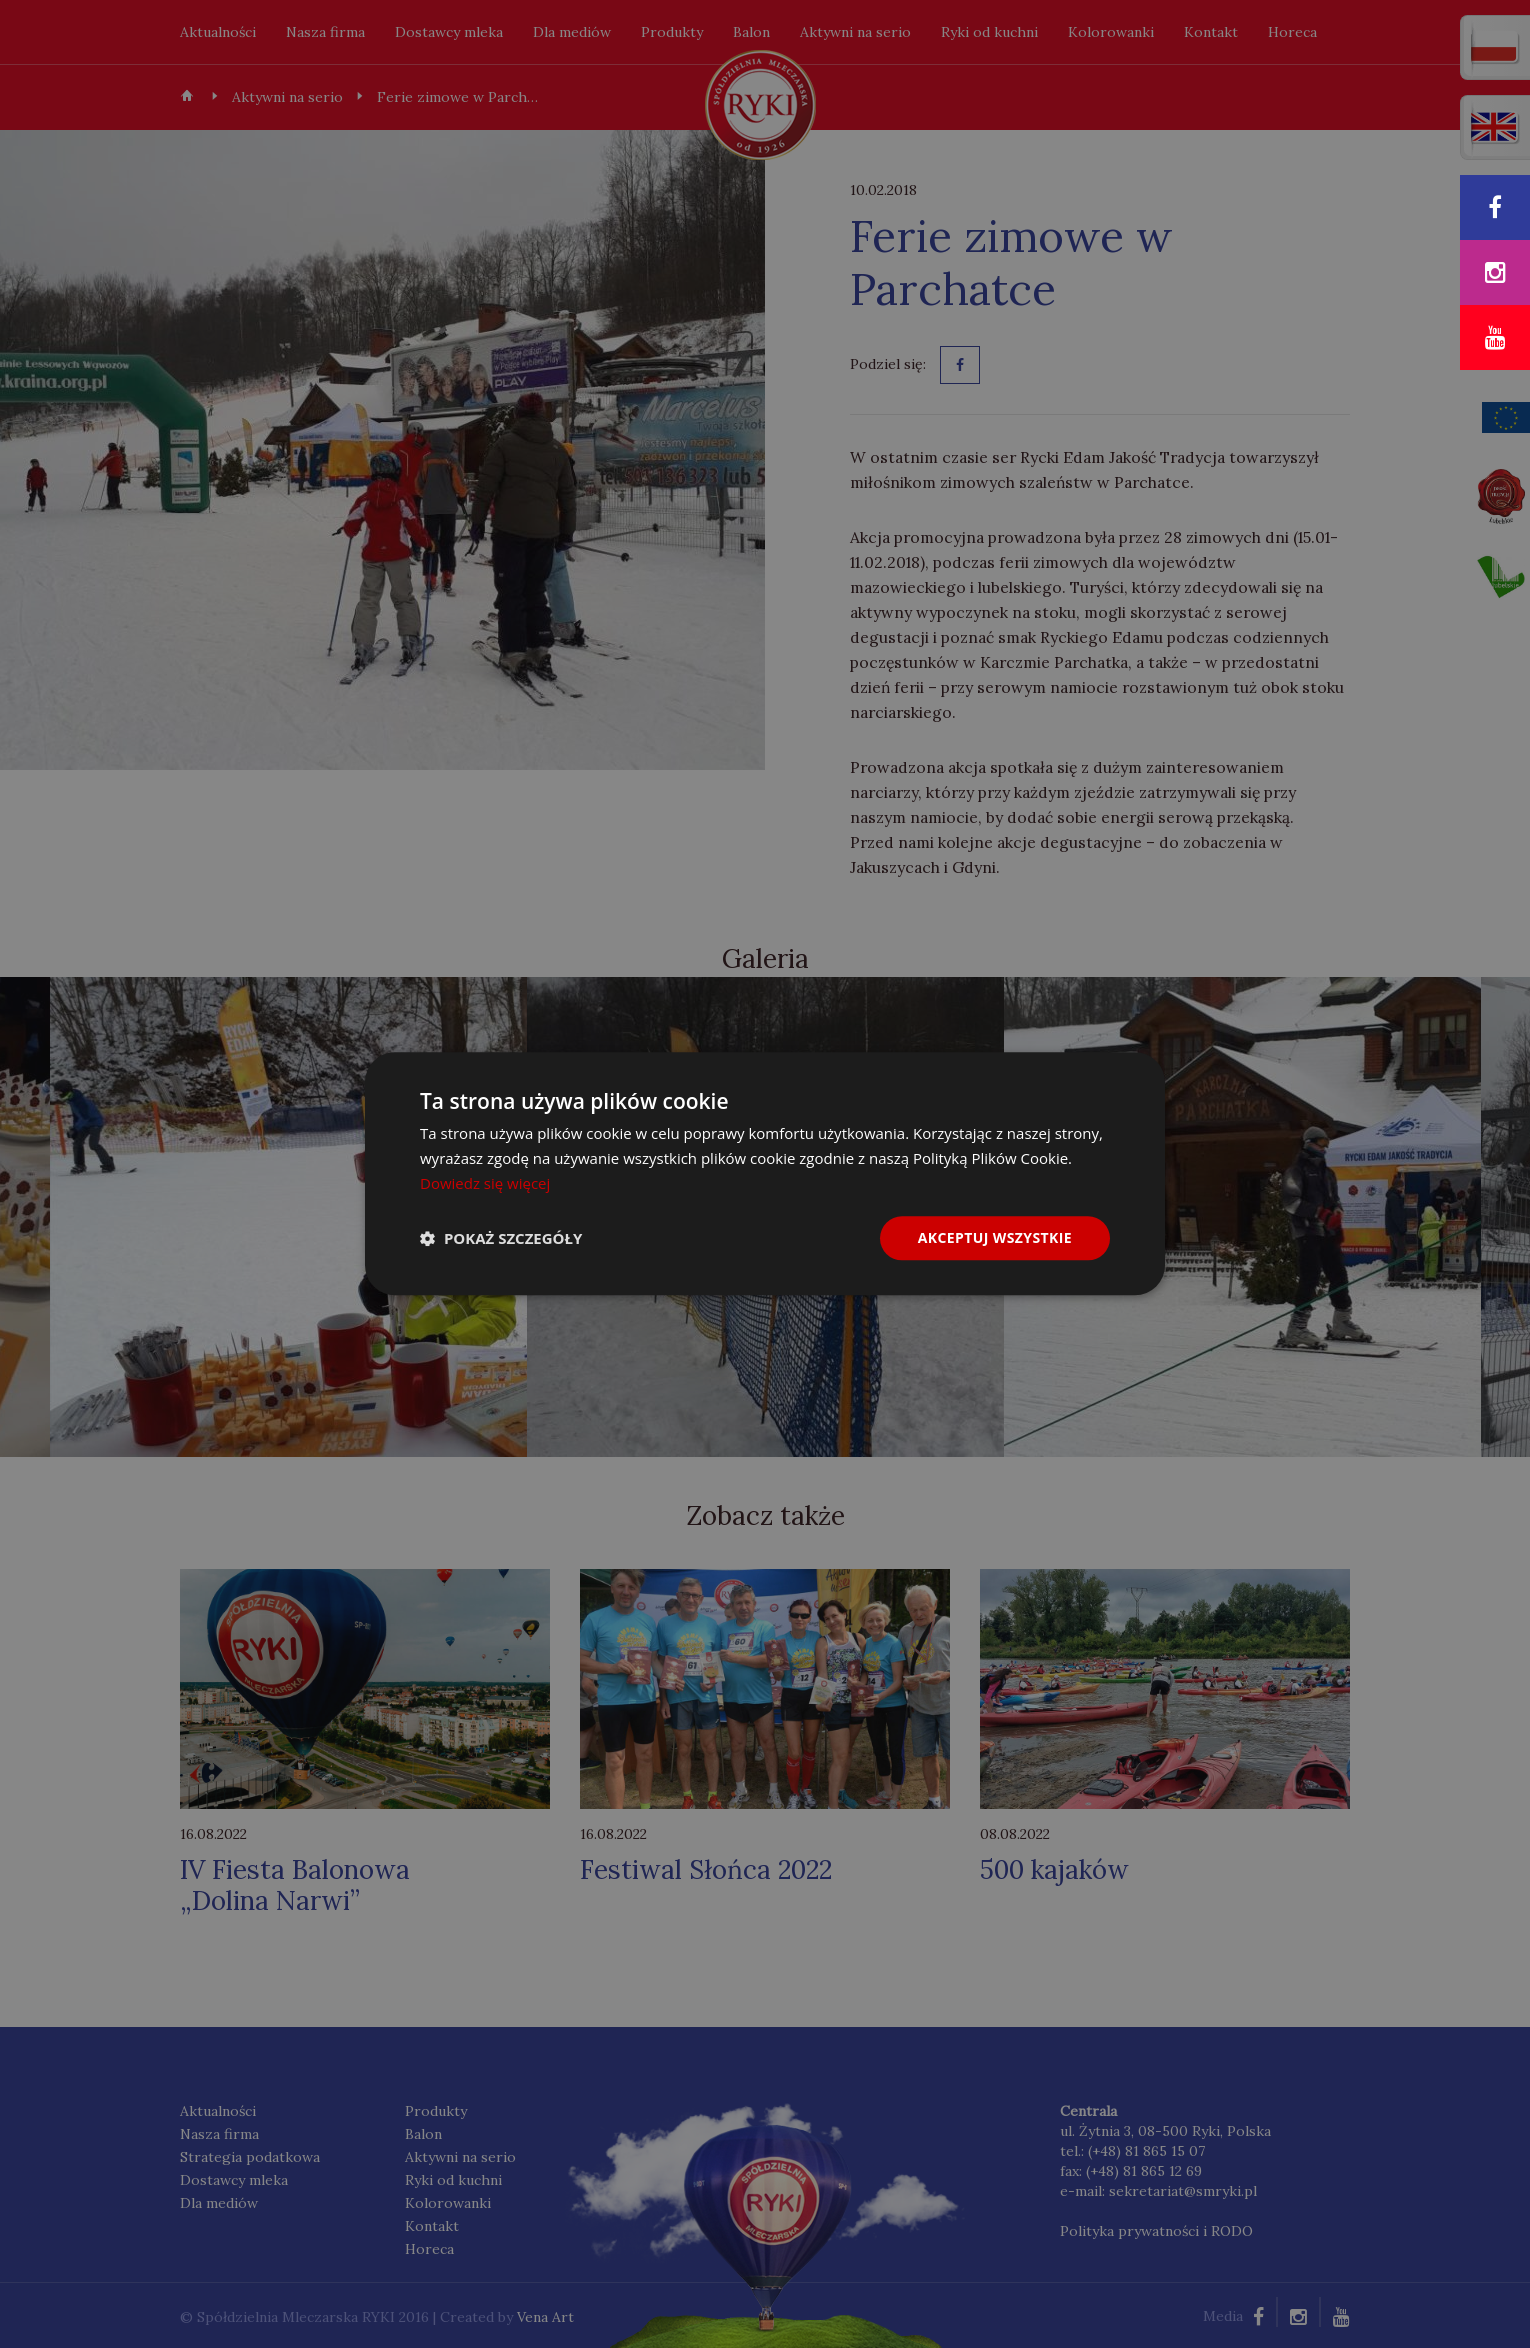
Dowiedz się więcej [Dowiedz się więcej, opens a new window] (485, 1183)
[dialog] (765, 1174)
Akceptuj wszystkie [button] (995, 1237)
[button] (501, 1238)
